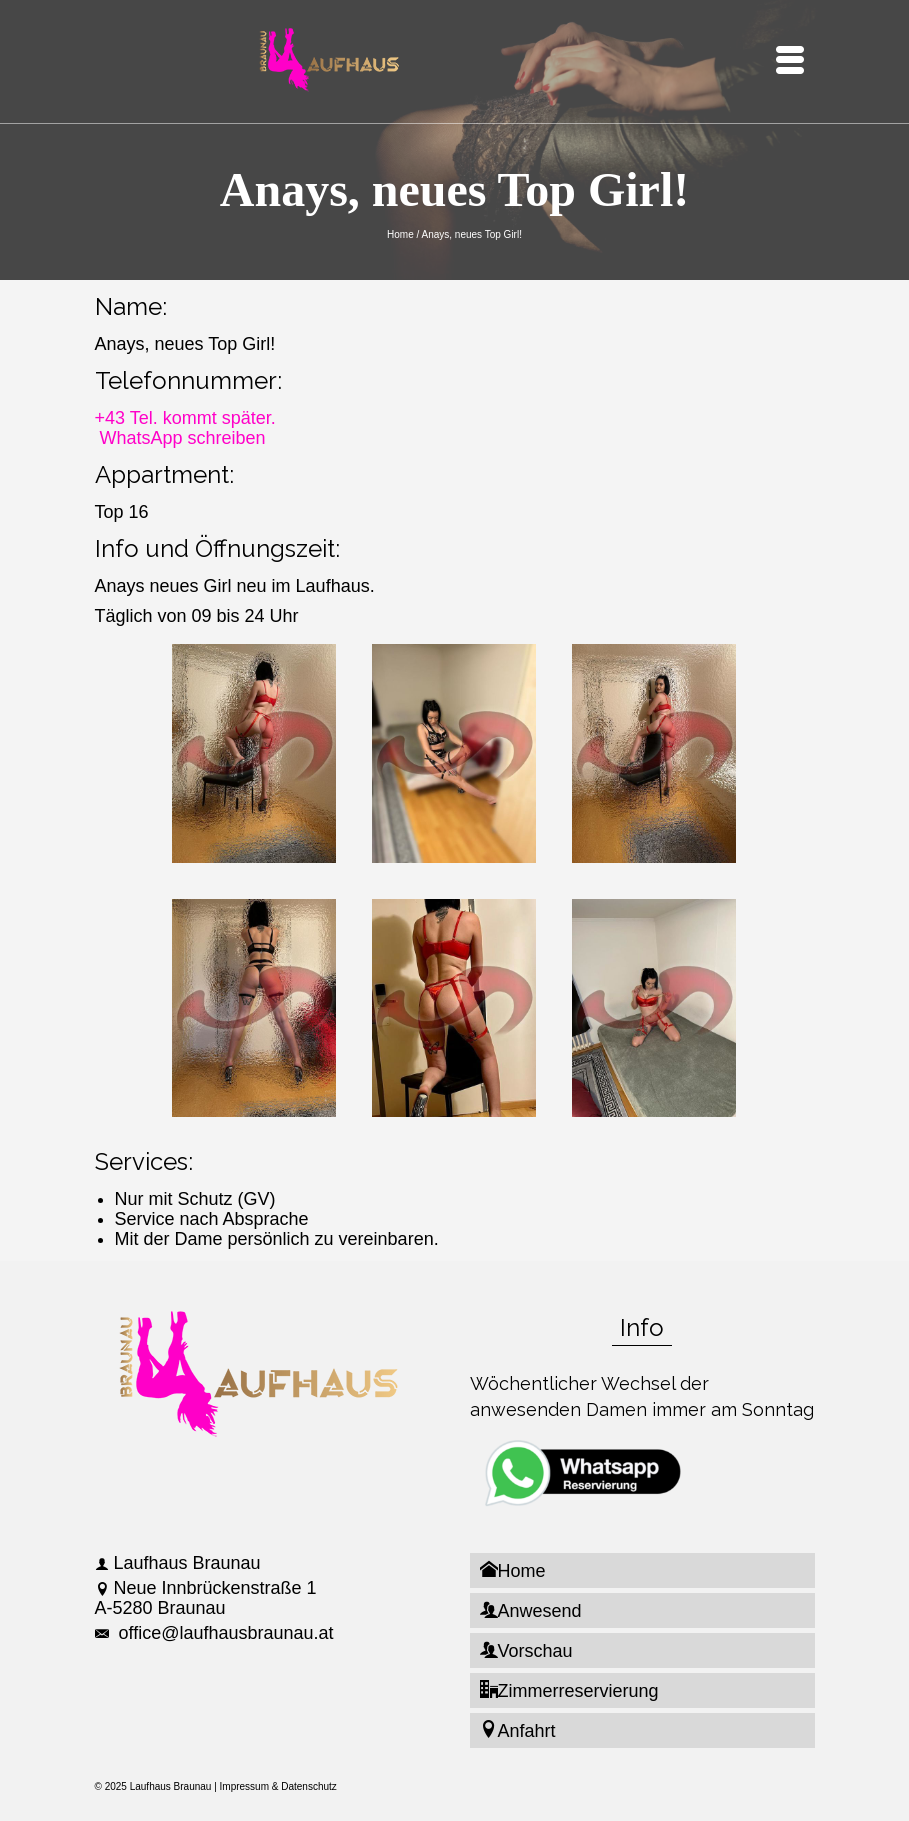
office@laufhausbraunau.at (214, 1633)
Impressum (244, 1786)
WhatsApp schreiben (183, 438)
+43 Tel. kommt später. (185, 418)
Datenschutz (309, 1786)
